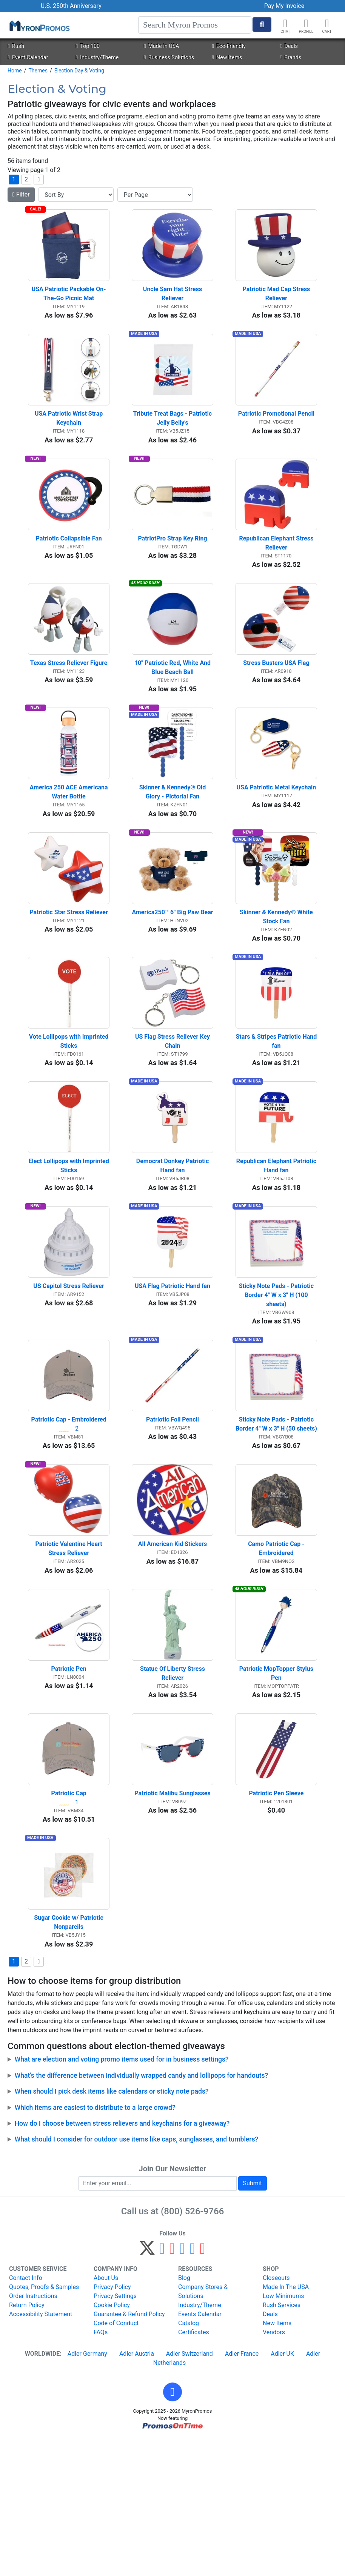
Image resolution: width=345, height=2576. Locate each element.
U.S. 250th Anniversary (71, 5)
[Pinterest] (172, 2389)
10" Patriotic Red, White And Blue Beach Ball (173, 707)
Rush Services (281, 2443)
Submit (252, 2321)
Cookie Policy (112, 2443)
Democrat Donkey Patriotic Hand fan (173, 1245)
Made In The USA (286, 2425)
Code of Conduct (116, 2461)
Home (15, 71)
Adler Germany (87, 2491)
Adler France (242, 2491)
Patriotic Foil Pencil (172, 1518)
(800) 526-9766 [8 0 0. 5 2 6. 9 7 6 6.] (192, 2349)
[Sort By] (76, 194)
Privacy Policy (112, 2425)
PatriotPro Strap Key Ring (172, 567)
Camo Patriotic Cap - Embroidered (277, 1657)
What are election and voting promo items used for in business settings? (122, 2197)
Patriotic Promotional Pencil (276, 433)
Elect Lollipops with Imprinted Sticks (68, 1245)
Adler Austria (136, 2491)
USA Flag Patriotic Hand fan (172, 1374)
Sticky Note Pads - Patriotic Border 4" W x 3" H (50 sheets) (276, 1523)
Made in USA (161, 46)
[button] (306, 23)
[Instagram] (182, 2389)
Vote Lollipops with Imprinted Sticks (69, 1110)
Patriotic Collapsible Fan (69, 567)
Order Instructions (33, 2434)
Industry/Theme (97, 57)
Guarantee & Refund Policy (129, 2452)
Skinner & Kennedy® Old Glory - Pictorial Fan (173, 841)
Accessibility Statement (40, 2452)
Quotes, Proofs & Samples (44, 2425)
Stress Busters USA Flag (276, 702)
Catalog (188, 2461)
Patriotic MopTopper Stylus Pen (277, 1792)
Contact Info (25, 2415)
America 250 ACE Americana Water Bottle (69, 841)
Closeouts (276, 2415)
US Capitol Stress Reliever (68, 1374)
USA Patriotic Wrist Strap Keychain (69, 438)
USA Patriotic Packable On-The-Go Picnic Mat (69, 303)
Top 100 (88, 46)
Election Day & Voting (79, 71)
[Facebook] (162, 2389)
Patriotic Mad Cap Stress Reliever (276, 303)
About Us (106, 2415)
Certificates (193, 2470)
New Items (227, 57)
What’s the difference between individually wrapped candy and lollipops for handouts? (141, 2213)
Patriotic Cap (68, 1921)
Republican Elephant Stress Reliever (277, 572)
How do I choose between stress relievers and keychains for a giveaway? (122, 2261)
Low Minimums (283, 2434)
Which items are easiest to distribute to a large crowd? (95, 2245)
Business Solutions (169, 57)
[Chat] (285, 23)
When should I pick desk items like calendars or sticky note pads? (112, 2229)
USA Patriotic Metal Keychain (276, 836)
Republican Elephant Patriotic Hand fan (276, 1245)
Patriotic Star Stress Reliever (68, 971)
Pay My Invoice (284, 5)
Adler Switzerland (189, 2491)
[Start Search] (262, 24)
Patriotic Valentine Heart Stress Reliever (69, 1657)
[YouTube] (202, 2389)
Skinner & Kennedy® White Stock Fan (277, 976)
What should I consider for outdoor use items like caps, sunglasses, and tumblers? (137, 2277)
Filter (21, 194)
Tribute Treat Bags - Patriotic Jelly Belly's (173, 438)
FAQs (101, 2470)
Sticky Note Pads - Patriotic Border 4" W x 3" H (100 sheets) (277, 1383)
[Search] (194, 25)
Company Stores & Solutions (203, 2429)
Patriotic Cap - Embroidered (68, 1518)
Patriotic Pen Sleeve (276, 1921)
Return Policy (26, 2443)
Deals (289, 46)
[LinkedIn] (192, 2389)
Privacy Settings (115, 2434)
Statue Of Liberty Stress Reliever (173, 1792)
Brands (290, 57)
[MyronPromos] (39, 25)
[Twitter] (147, 2389)
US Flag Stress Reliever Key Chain (173, 1110)
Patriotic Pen (68, 1787)
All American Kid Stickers (172, 1652)
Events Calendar (200, 2452)
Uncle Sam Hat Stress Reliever (173, 303)
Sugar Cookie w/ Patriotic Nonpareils (69, 2061)
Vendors (274, 2470)
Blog (184, 2415)
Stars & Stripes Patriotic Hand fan (276, 1110)
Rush (16, 46)
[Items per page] (155, 194)
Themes (37, 71)
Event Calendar (28, 57)
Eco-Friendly (229, 46)
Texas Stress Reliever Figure (69, 702)
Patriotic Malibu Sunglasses (172, 1921)
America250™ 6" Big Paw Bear (172, 971)
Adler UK (282, 2491)
